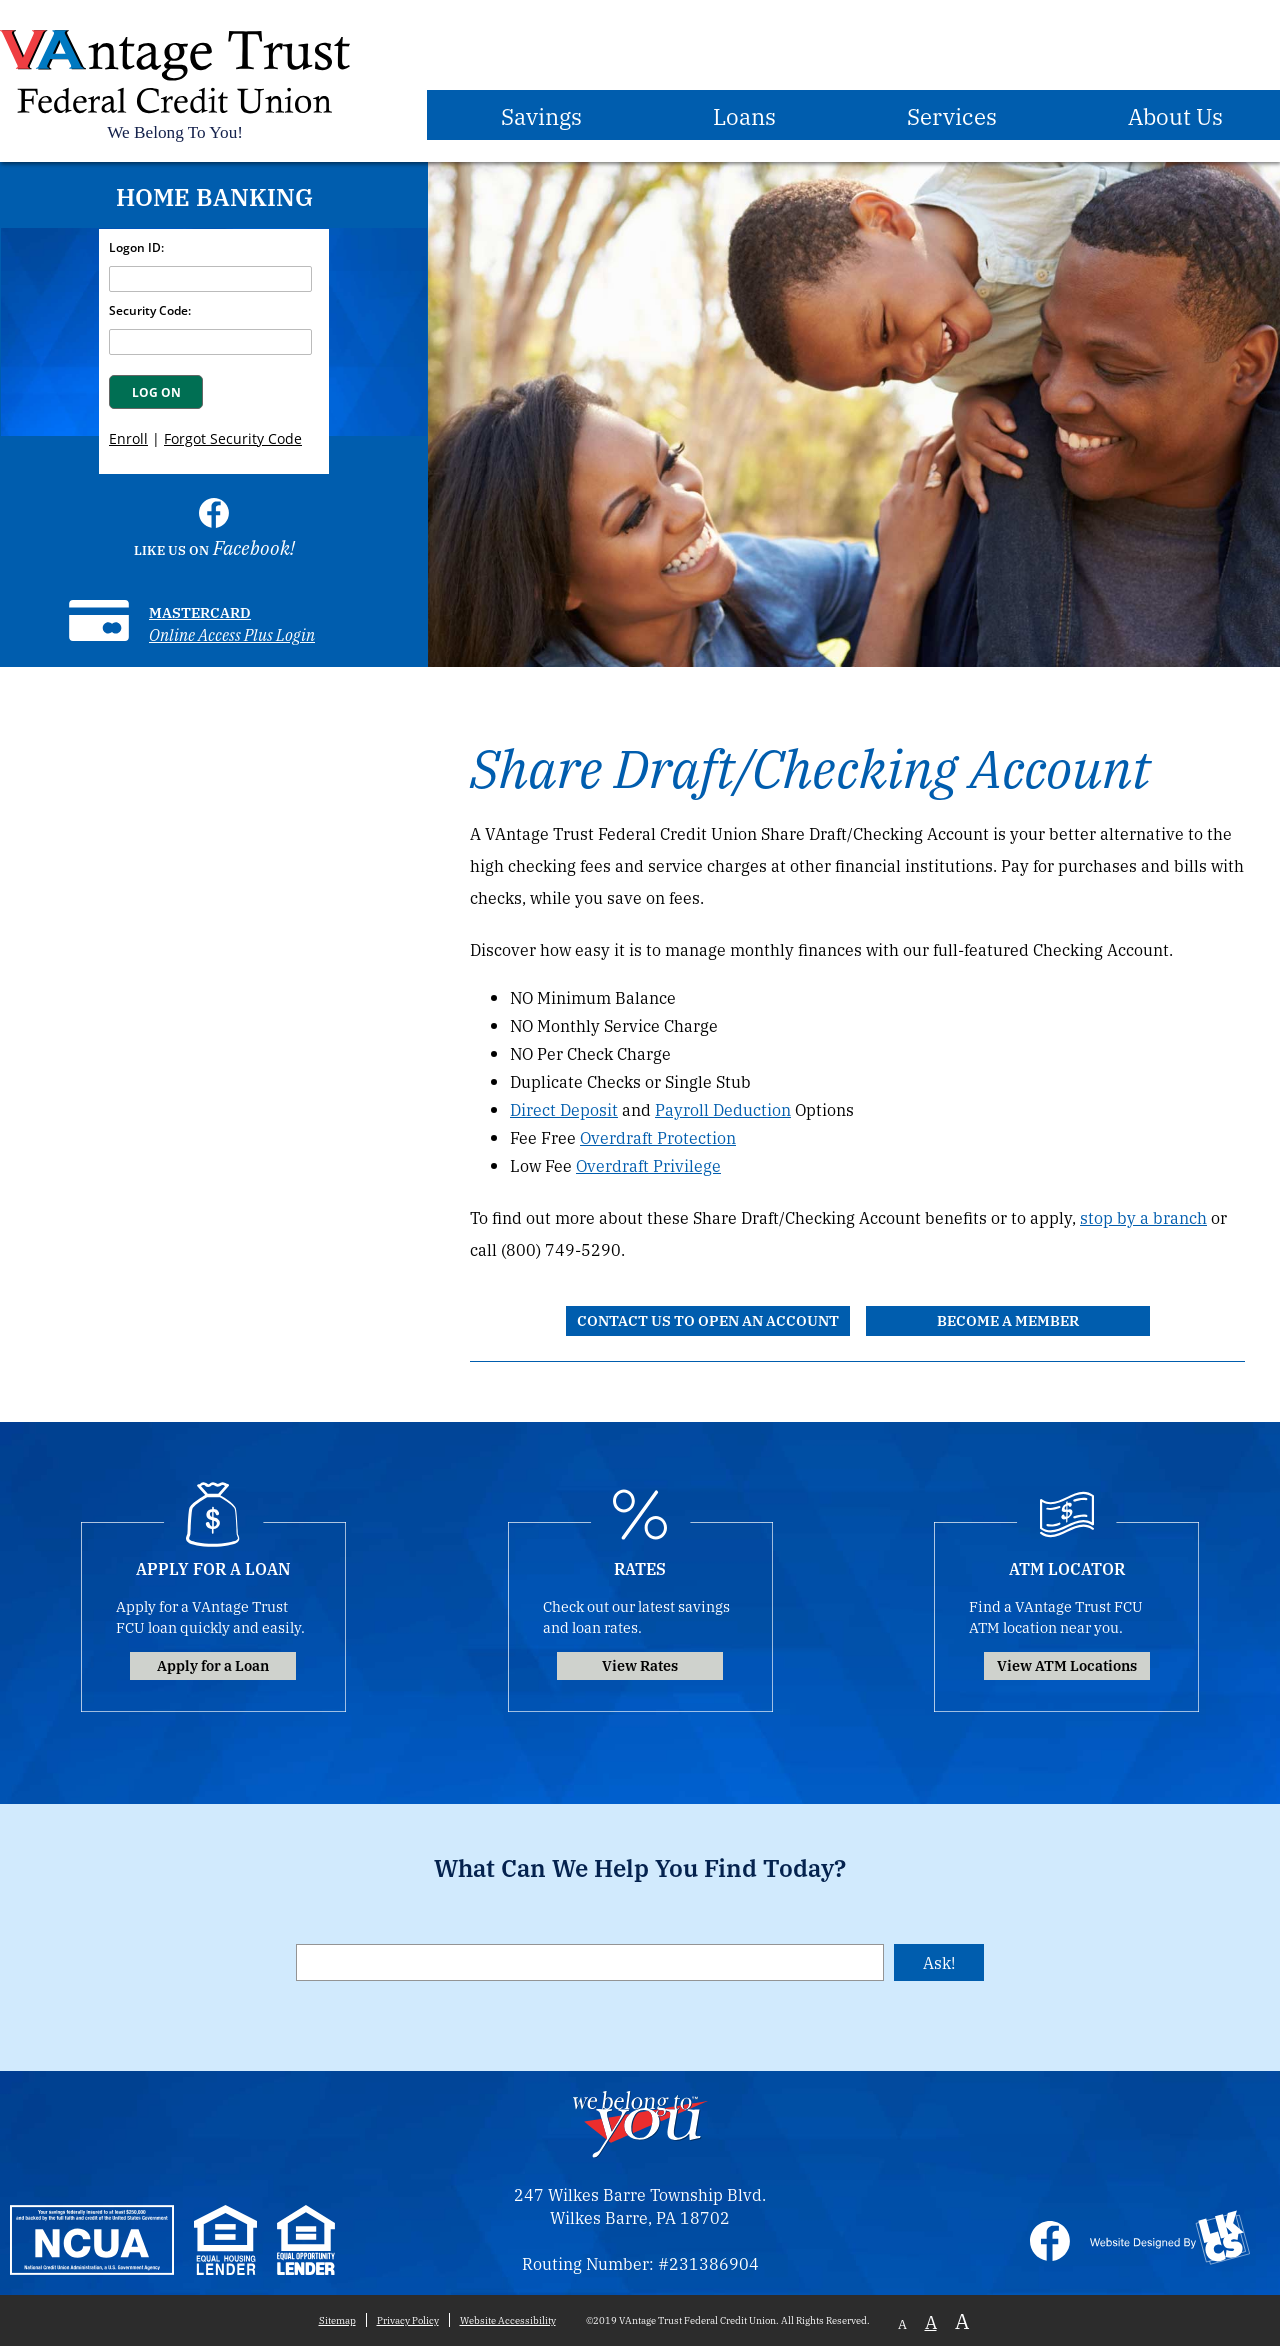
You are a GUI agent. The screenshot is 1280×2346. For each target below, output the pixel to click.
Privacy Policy (408, 2320)
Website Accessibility (508, 2320)
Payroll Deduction (723, 1109)
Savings (541, 115)
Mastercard (200, 611)
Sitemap (337, 2320)
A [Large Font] (962, 2320)
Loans (744, 115)
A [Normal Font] (931, 2321)
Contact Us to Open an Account (708, 1319)
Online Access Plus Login (232, 634)
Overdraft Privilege (648, 1165)
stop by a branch (1143, 1217)
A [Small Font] (902, 2323)
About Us (1175, 115)
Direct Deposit (564, 1109)
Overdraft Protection (658, 1137)
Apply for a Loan (213, 1664)
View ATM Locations (1067, 1664)
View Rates (640, 1664)
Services (952, 115)
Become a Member (1008, 1319)
